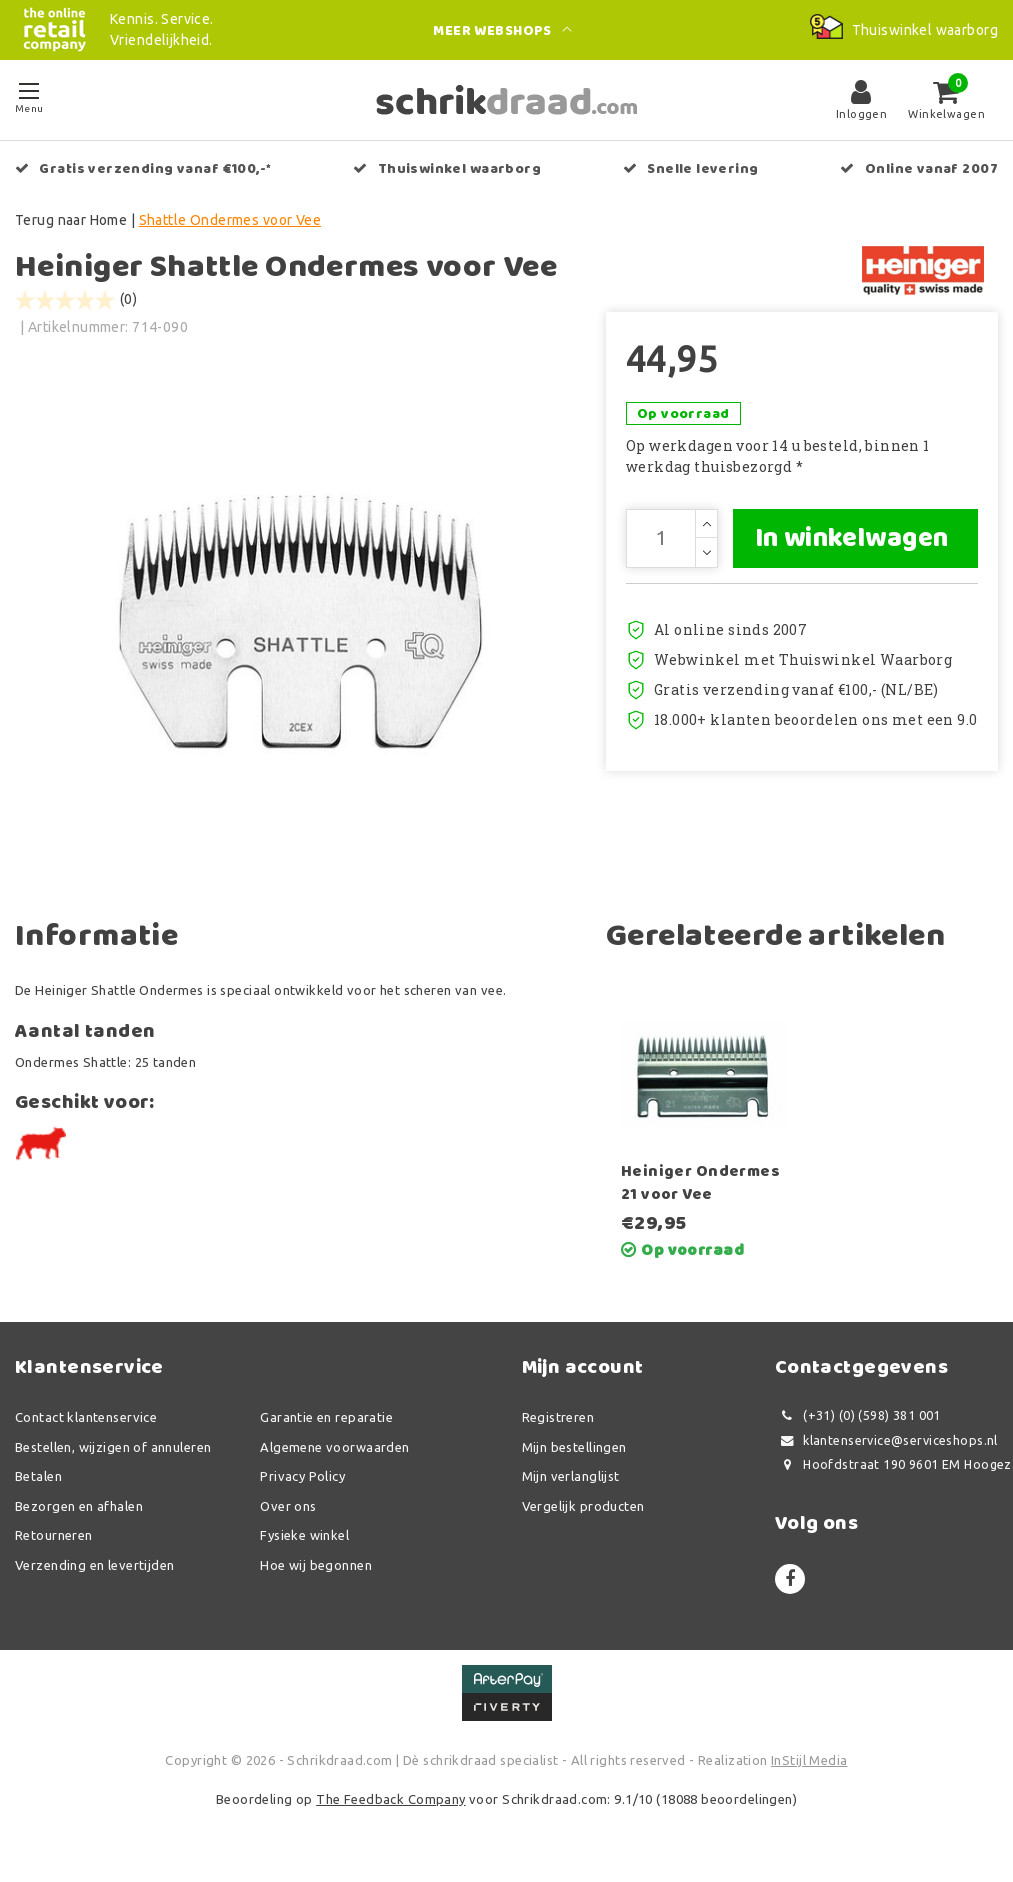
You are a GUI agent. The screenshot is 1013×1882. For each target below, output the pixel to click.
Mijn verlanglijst (571, 1484)
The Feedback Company (390, 1807)
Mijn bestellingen (574, 1454)
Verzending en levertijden (95, 1572)
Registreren (558, 1425)
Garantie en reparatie (326, 1425)
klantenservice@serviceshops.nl (886, 1447)
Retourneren (54, 1543)
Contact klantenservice (86, 1425)
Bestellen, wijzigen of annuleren (113, 1454)
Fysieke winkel (304, 1543)
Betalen (38, 1484)
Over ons (288, 1513)
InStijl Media (809, 1767)
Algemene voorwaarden (334, 1454)
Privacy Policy (302, 1484)
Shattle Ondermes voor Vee (230, 220)
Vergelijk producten (583, 1513)
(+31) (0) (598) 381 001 (858, 1423)
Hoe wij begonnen (316, 1572)
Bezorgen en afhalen (79, 1513)
